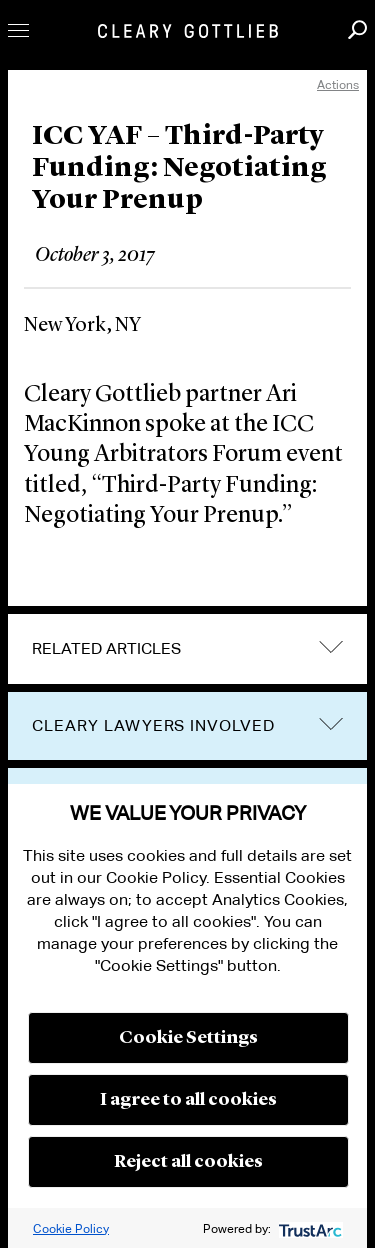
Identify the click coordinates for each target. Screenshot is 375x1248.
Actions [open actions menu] (338, 84)
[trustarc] (308, 1228)
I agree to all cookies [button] (188, 1100)
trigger (331, 723)
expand (331, 647)
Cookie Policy (71, 1228)
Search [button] (357, 29)
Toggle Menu (18, 30)
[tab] (187, 649)
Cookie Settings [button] (188, 1038)
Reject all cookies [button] (188, 1162)
